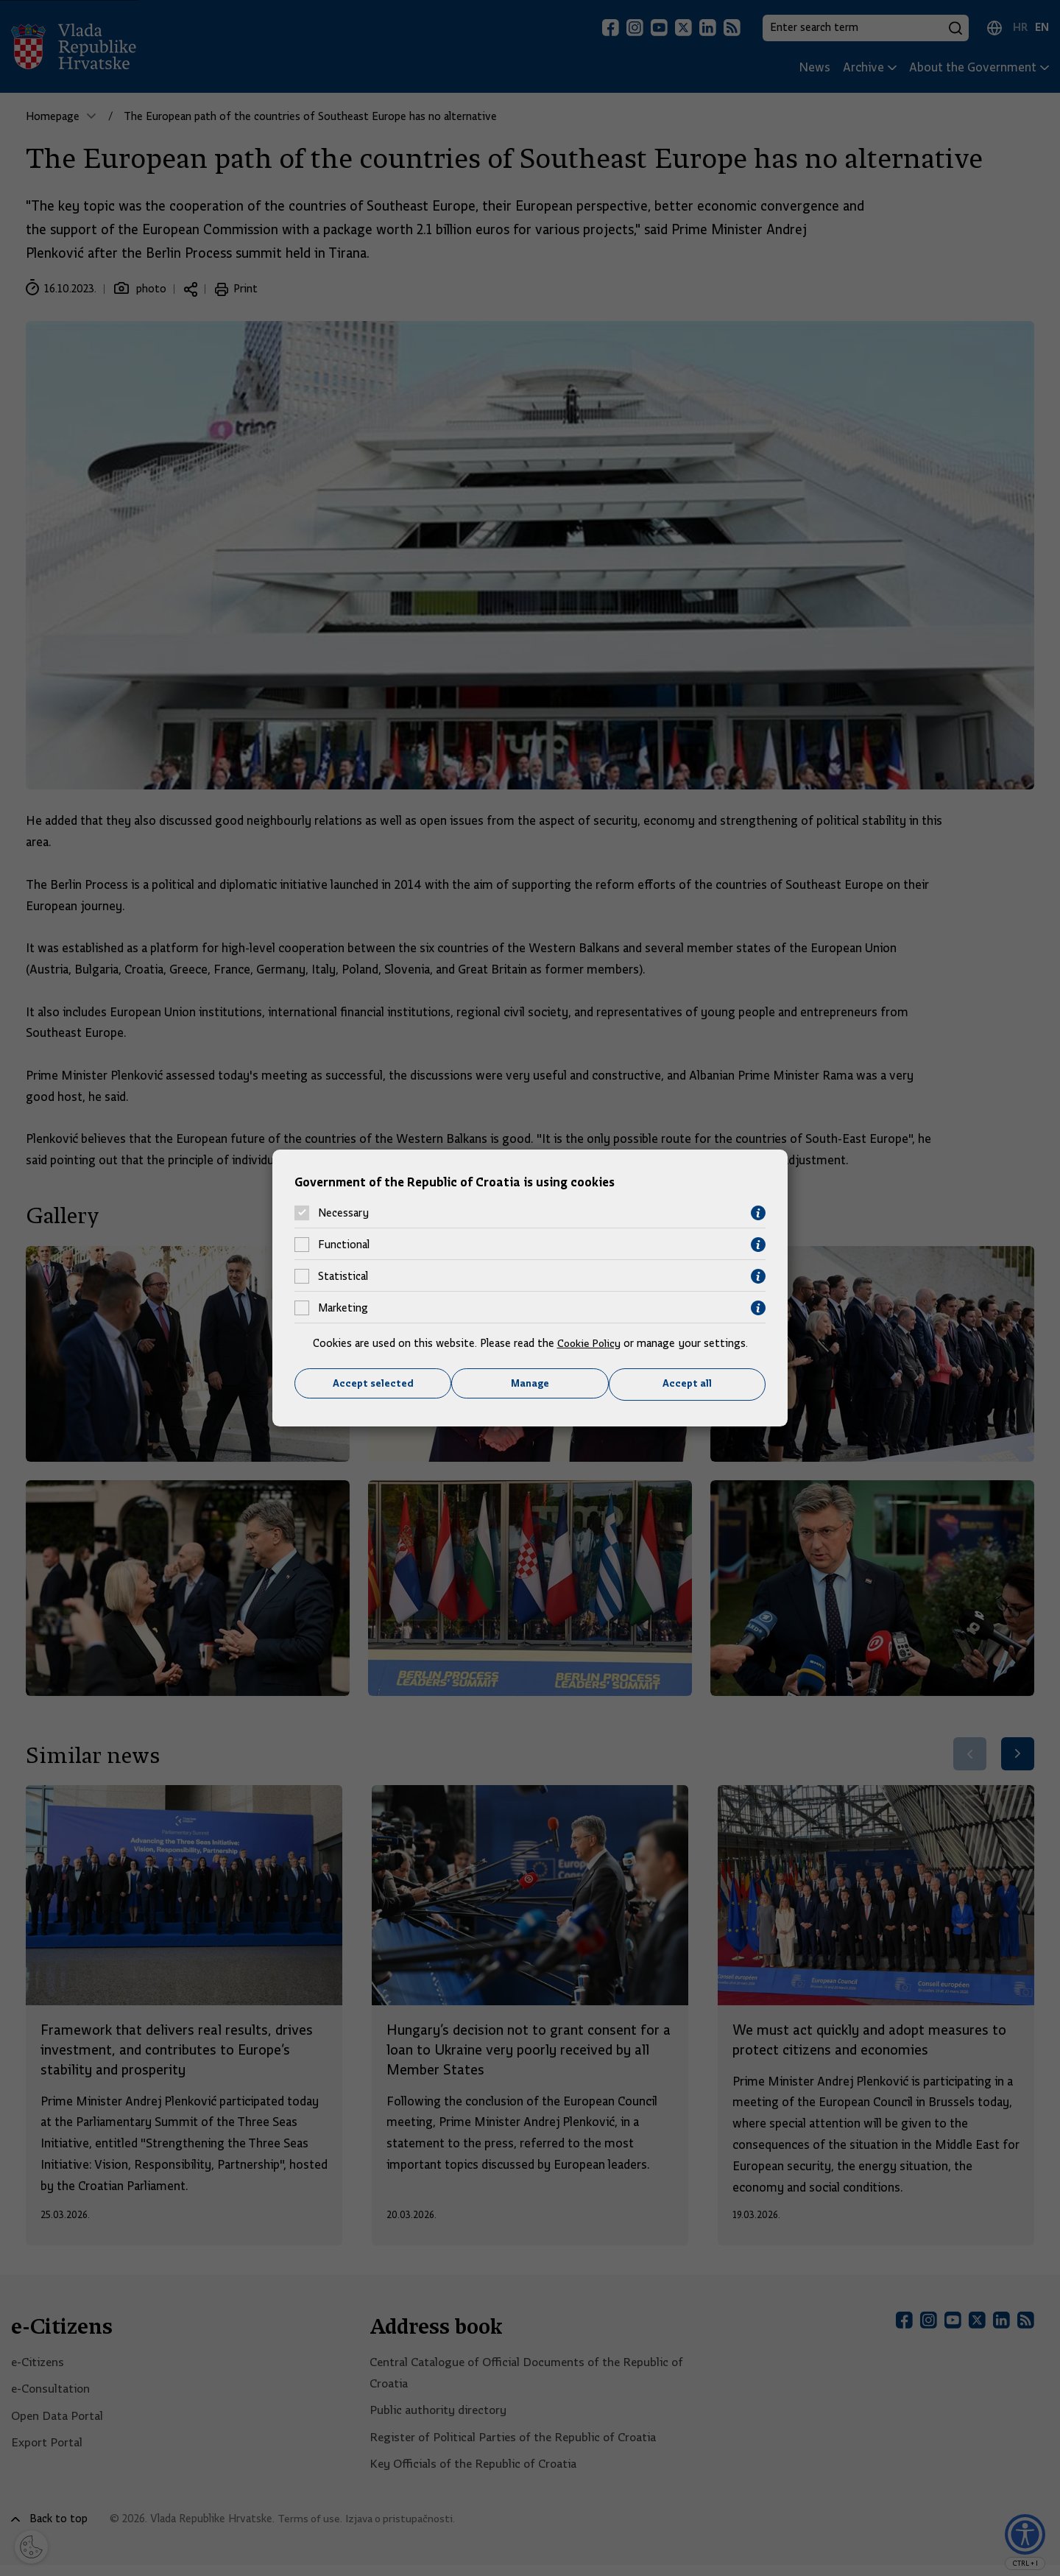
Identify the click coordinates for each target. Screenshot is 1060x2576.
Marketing (343, 1308)
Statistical (343, 1276)
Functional (344, 1244)
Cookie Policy (588, 1342)
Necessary (343, 1213)
